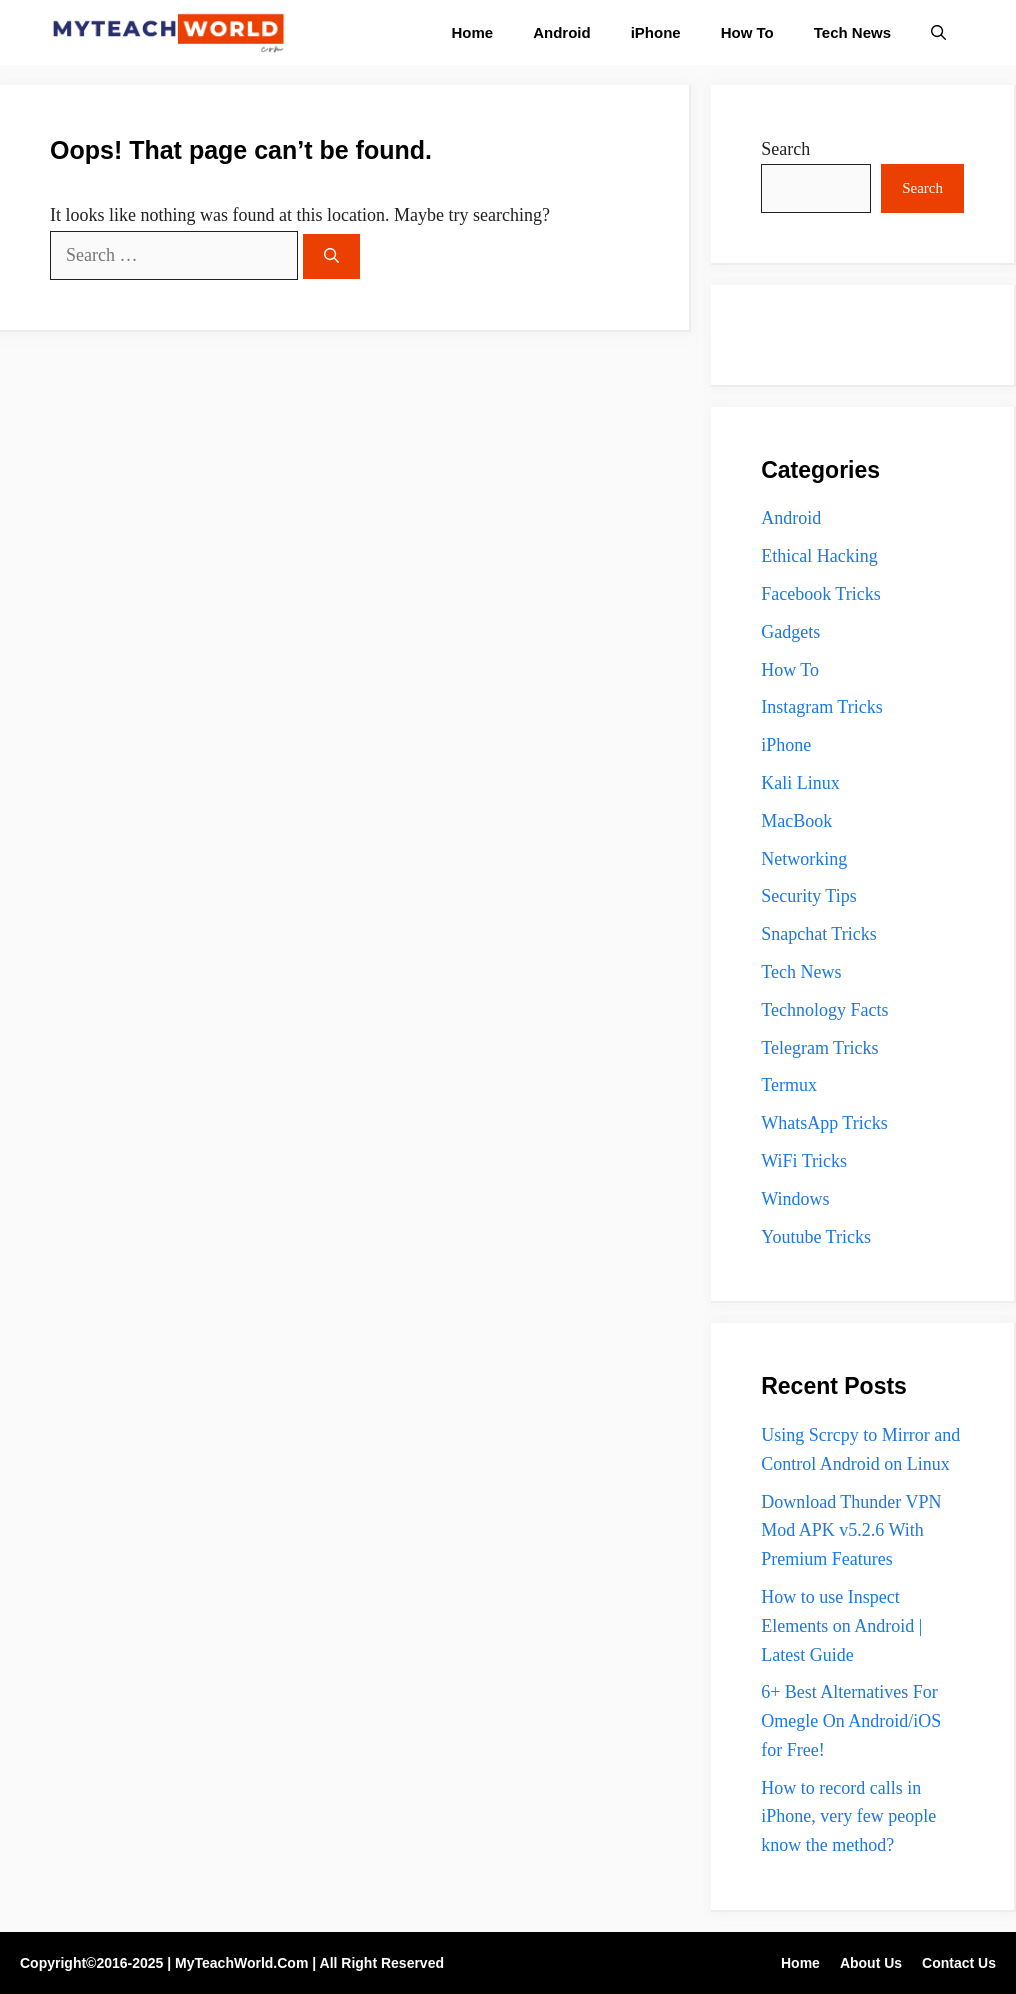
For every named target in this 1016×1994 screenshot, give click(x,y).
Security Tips (809, 896)
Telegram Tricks (819, 1048)
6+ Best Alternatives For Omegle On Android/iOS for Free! (851, 1721)
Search (785, 149)
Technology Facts (824, 1010)
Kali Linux (800, 783)
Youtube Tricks (816, 1237)
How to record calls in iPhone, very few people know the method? (848, 1817)
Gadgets (790, 632)
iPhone (656, 32)
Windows (795, 1199)
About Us (871, 1963)
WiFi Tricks (804, 1161)
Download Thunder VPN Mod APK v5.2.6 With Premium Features (851, 1531)
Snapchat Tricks (819, 934)
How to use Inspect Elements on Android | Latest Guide (841, 1626)
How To (747, 32)
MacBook (796, 821)
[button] (938, 32)
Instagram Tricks (822, 707)
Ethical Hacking (819, 556)
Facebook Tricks (821, 594)
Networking (804, 859)
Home (473, 32)
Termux (789, 1085)
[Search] (331, 256)
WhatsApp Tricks (824, 1123)
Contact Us (959, 1963)
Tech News (852, 32)
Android (562, 32)
